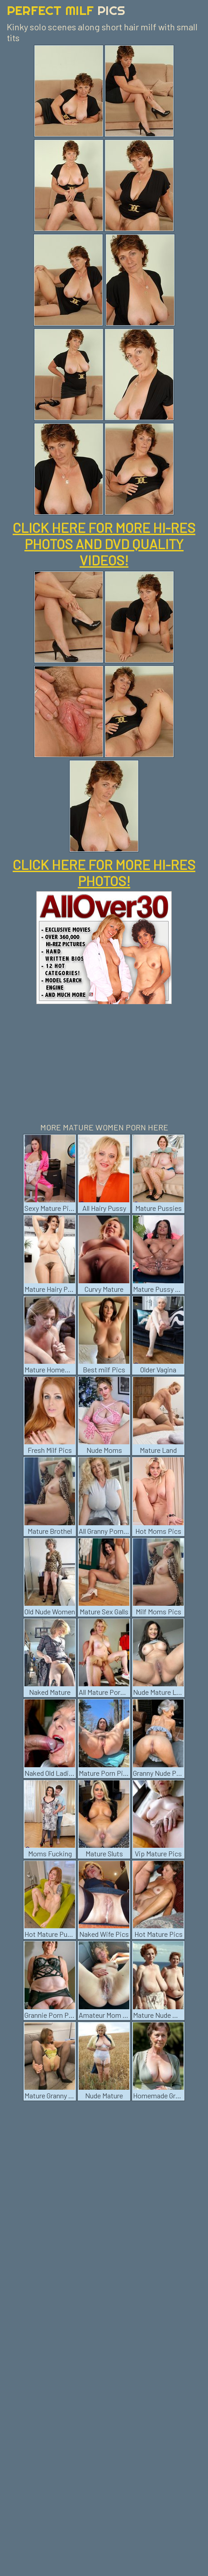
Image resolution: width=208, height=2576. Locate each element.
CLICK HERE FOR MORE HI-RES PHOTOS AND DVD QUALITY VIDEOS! (104, 543)
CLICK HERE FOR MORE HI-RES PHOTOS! (104, 872)
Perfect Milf (66, 10)
